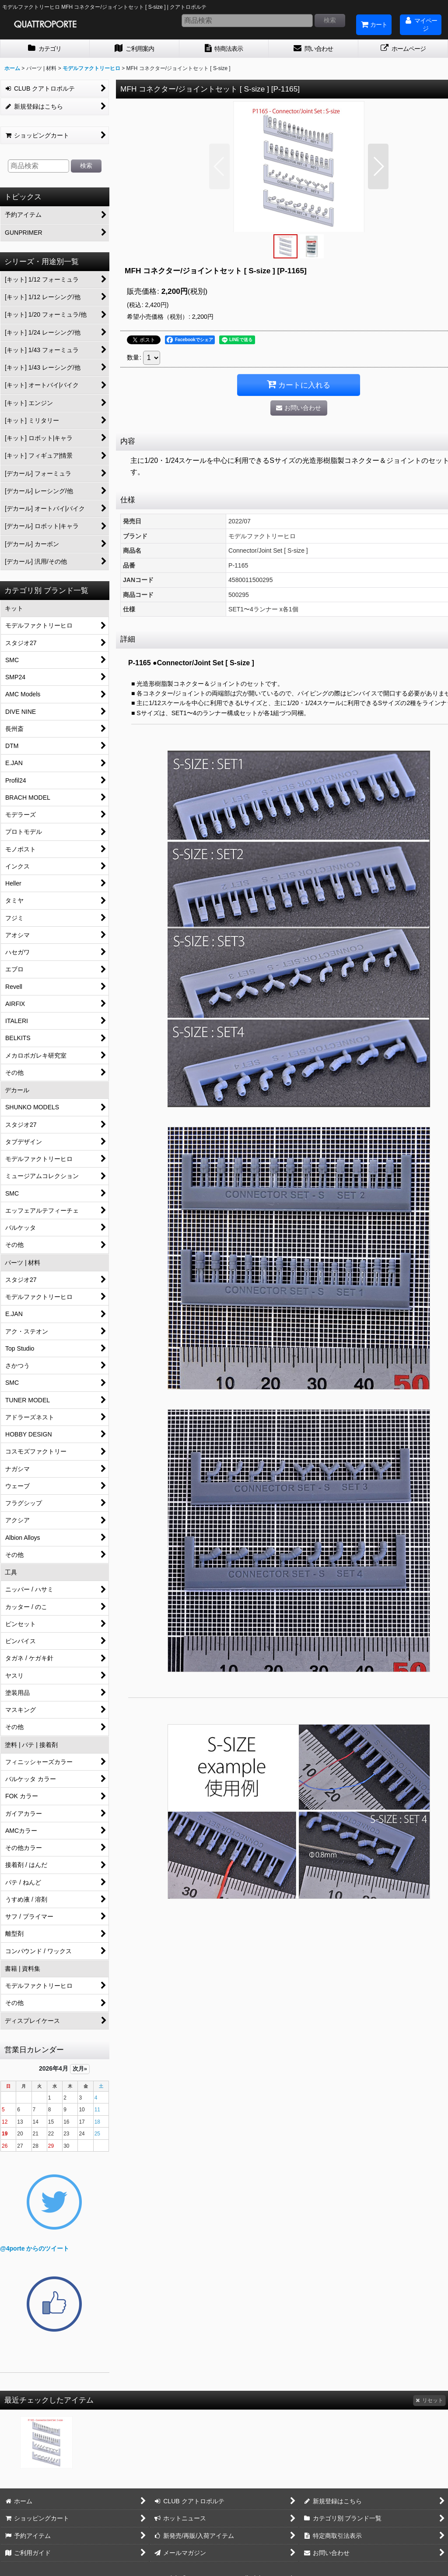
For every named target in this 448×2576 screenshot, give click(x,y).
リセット (429, 2400)
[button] (219, 166)
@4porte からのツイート (34, 2248)
